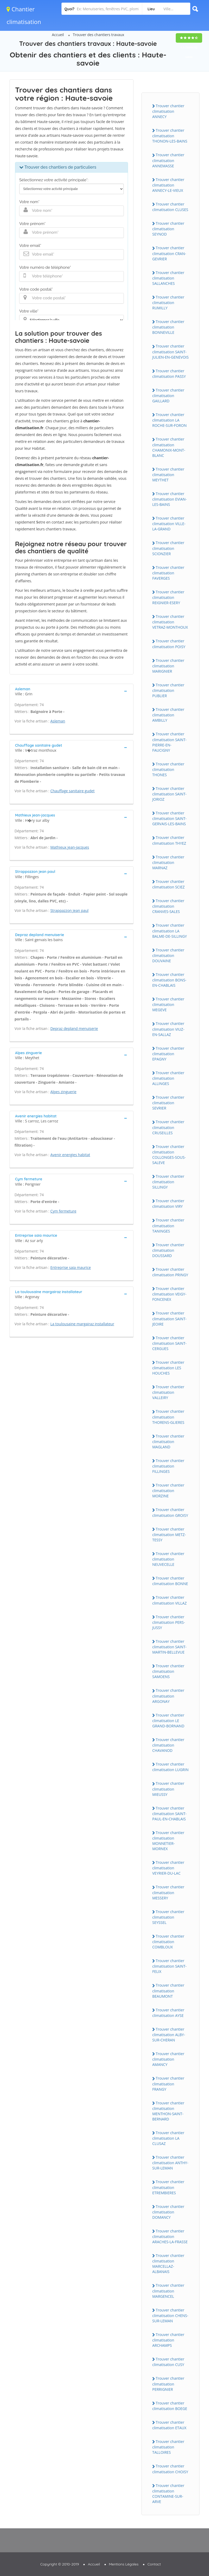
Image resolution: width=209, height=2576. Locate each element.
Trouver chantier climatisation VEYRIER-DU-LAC (168, 1868)
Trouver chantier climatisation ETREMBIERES (168, 2187)
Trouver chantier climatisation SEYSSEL (168, 1917)
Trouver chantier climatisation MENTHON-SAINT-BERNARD (168, 2111)
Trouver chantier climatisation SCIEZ (168, 884)
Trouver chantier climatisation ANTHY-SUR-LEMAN (170, 2163)
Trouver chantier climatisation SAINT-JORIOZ (169, 794)
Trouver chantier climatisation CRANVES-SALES (168, 906)
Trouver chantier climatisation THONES (168, 769)
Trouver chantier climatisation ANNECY (168, 111)
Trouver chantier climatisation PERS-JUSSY (168, 1622)
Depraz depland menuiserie (74, 1028)
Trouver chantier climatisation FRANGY (168, 2083)
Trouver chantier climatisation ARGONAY (168, 1696)
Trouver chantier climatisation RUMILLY (168, 302)
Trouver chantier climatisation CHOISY (170, 2468)
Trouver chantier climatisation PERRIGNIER (168, 2384)
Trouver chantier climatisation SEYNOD (168, 229)
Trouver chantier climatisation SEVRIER (168, 1103)
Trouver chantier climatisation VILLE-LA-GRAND (169, 523)
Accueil (58, 34)
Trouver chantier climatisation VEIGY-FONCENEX (169, 1294)
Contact (154, 2564)
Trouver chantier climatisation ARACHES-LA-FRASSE (170, 2236)
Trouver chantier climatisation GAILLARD (168, 395)
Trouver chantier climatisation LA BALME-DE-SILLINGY (169, 930)
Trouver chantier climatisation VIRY (168, 1203)
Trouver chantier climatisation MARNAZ (168, 862)
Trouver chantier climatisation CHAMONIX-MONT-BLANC (168, 447)
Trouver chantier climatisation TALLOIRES (168, 2447)
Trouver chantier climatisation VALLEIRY (168, 1392)
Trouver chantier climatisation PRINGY (170, 1272)
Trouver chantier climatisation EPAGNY (168, 1054)
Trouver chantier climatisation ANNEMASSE (168, 160)
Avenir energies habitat (70, 1154)
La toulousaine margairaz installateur (82, 1323)
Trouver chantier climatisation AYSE (168, 2012)
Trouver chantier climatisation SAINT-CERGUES (169, 1343)
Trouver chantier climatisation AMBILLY (168, 715)
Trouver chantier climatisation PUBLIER (168, 690)
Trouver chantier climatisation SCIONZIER (168, 548)
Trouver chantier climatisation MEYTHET (168, 474)
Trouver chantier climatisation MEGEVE (168, 1004)
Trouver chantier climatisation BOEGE (169, 2406)
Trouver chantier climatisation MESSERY (168, 1892)
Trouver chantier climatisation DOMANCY (168, 2212)
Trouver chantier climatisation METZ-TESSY (169, 1534)
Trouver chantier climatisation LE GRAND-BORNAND (168, 1720)
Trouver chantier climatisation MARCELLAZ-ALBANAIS (168, 2263)
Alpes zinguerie (63, 1091)
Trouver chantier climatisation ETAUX (169, 2425)
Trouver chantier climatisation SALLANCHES (168, 278)
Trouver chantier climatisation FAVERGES (168, 573)
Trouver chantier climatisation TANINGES (168, 1225)
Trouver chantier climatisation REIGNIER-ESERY (168, 597)
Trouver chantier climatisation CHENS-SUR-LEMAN (170, 2315)
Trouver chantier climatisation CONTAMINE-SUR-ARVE (168, 2493)
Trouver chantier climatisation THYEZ (169, 840)
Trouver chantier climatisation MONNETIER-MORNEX (168, 1840)
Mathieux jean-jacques (69, 847)
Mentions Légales (124, 2564)
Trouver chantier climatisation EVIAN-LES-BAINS (169, 499)
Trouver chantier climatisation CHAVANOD (168, 1745)
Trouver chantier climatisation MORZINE (168, 1490)
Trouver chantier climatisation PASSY (169, 373)
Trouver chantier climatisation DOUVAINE (168, 955)
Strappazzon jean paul (69, 910)
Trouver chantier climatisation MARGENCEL (168, 2291)
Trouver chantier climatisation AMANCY (168, 2059)
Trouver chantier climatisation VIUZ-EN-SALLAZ (168, 1029)
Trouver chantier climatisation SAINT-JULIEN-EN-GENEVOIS (170, 351)
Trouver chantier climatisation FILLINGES (168, 1466)
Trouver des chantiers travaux (98, 34)
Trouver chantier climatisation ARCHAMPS (168, 2340)
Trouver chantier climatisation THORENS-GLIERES (168, 1417)
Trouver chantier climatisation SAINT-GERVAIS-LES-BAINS (169, 818)
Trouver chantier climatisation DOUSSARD (168, 1250)
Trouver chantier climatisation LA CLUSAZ (168, 2138)
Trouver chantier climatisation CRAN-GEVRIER (169, 253)
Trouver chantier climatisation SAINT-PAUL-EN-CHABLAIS (169, 1813)
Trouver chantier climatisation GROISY (170, 1512)
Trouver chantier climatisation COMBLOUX (168, 1941)
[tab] (72, 691)
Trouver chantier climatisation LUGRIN (170, 1767)
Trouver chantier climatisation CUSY (168, 2362)
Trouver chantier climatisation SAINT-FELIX (169, 1966)
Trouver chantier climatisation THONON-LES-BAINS (169, 136)
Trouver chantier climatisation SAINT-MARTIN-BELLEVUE (169, 1647)
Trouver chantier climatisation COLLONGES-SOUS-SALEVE (169, 1154)
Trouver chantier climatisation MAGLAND (168, 1441)
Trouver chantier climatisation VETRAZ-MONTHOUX (170, 622)
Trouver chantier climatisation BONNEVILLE (168, 327)
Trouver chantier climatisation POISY (168, 643)
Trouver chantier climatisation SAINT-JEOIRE (169, 1318)
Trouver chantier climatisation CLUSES (170, 207)
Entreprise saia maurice (70, 1267)
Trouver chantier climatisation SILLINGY (168, 1182)
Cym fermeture (63, 1211)
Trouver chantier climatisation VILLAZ (169, 1600)
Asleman (57, 721)
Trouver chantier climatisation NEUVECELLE (168, 1559)
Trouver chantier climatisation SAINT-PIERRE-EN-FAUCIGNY (169, 741)
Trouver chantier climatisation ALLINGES (168, 1078)
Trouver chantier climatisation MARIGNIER (168, 666)
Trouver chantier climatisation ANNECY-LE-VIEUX (168, 185)
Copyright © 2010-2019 (59, 2564)
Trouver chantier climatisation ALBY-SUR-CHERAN (168, 2034)
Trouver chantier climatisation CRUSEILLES (168, 1127)
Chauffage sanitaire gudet (72, 790)
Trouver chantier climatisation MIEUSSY (168, 1789)
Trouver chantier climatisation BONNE (170, 1581)
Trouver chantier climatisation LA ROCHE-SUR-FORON (169, 420)
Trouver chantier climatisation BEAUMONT (168, 1990)
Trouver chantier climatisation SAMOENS (168, 1671)
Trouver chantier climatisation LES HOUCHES (168, 1368)
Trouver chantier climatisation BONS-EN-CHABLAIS (169, 980)
